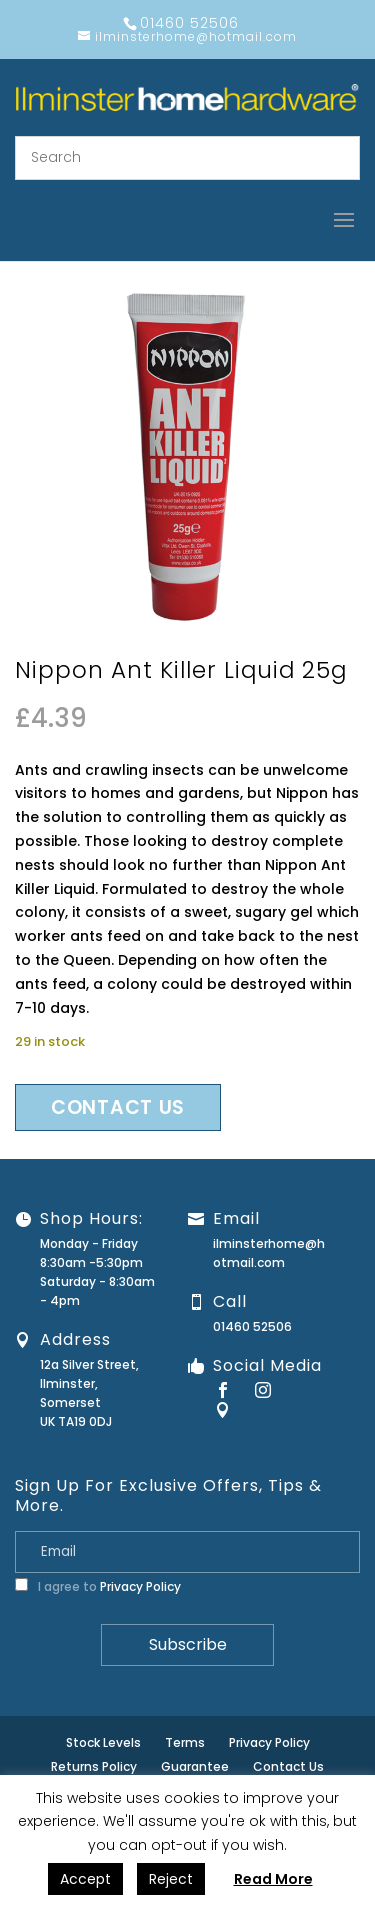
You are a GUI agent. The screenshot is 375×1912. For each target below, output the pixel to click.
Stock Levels (103, 1742)
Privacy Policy (140, 1586)
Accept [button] (85, 1879)
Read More (273, 1879)
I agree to (98, 1586)
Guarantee (195, 1766)
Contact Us (288, 1766)
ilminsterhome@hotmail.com (269, 1253)
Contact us (118, 1107)
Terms (185, 1742)
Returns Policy (94, 1766)
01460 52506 (252, 1326)
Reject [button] (171, 1879)
